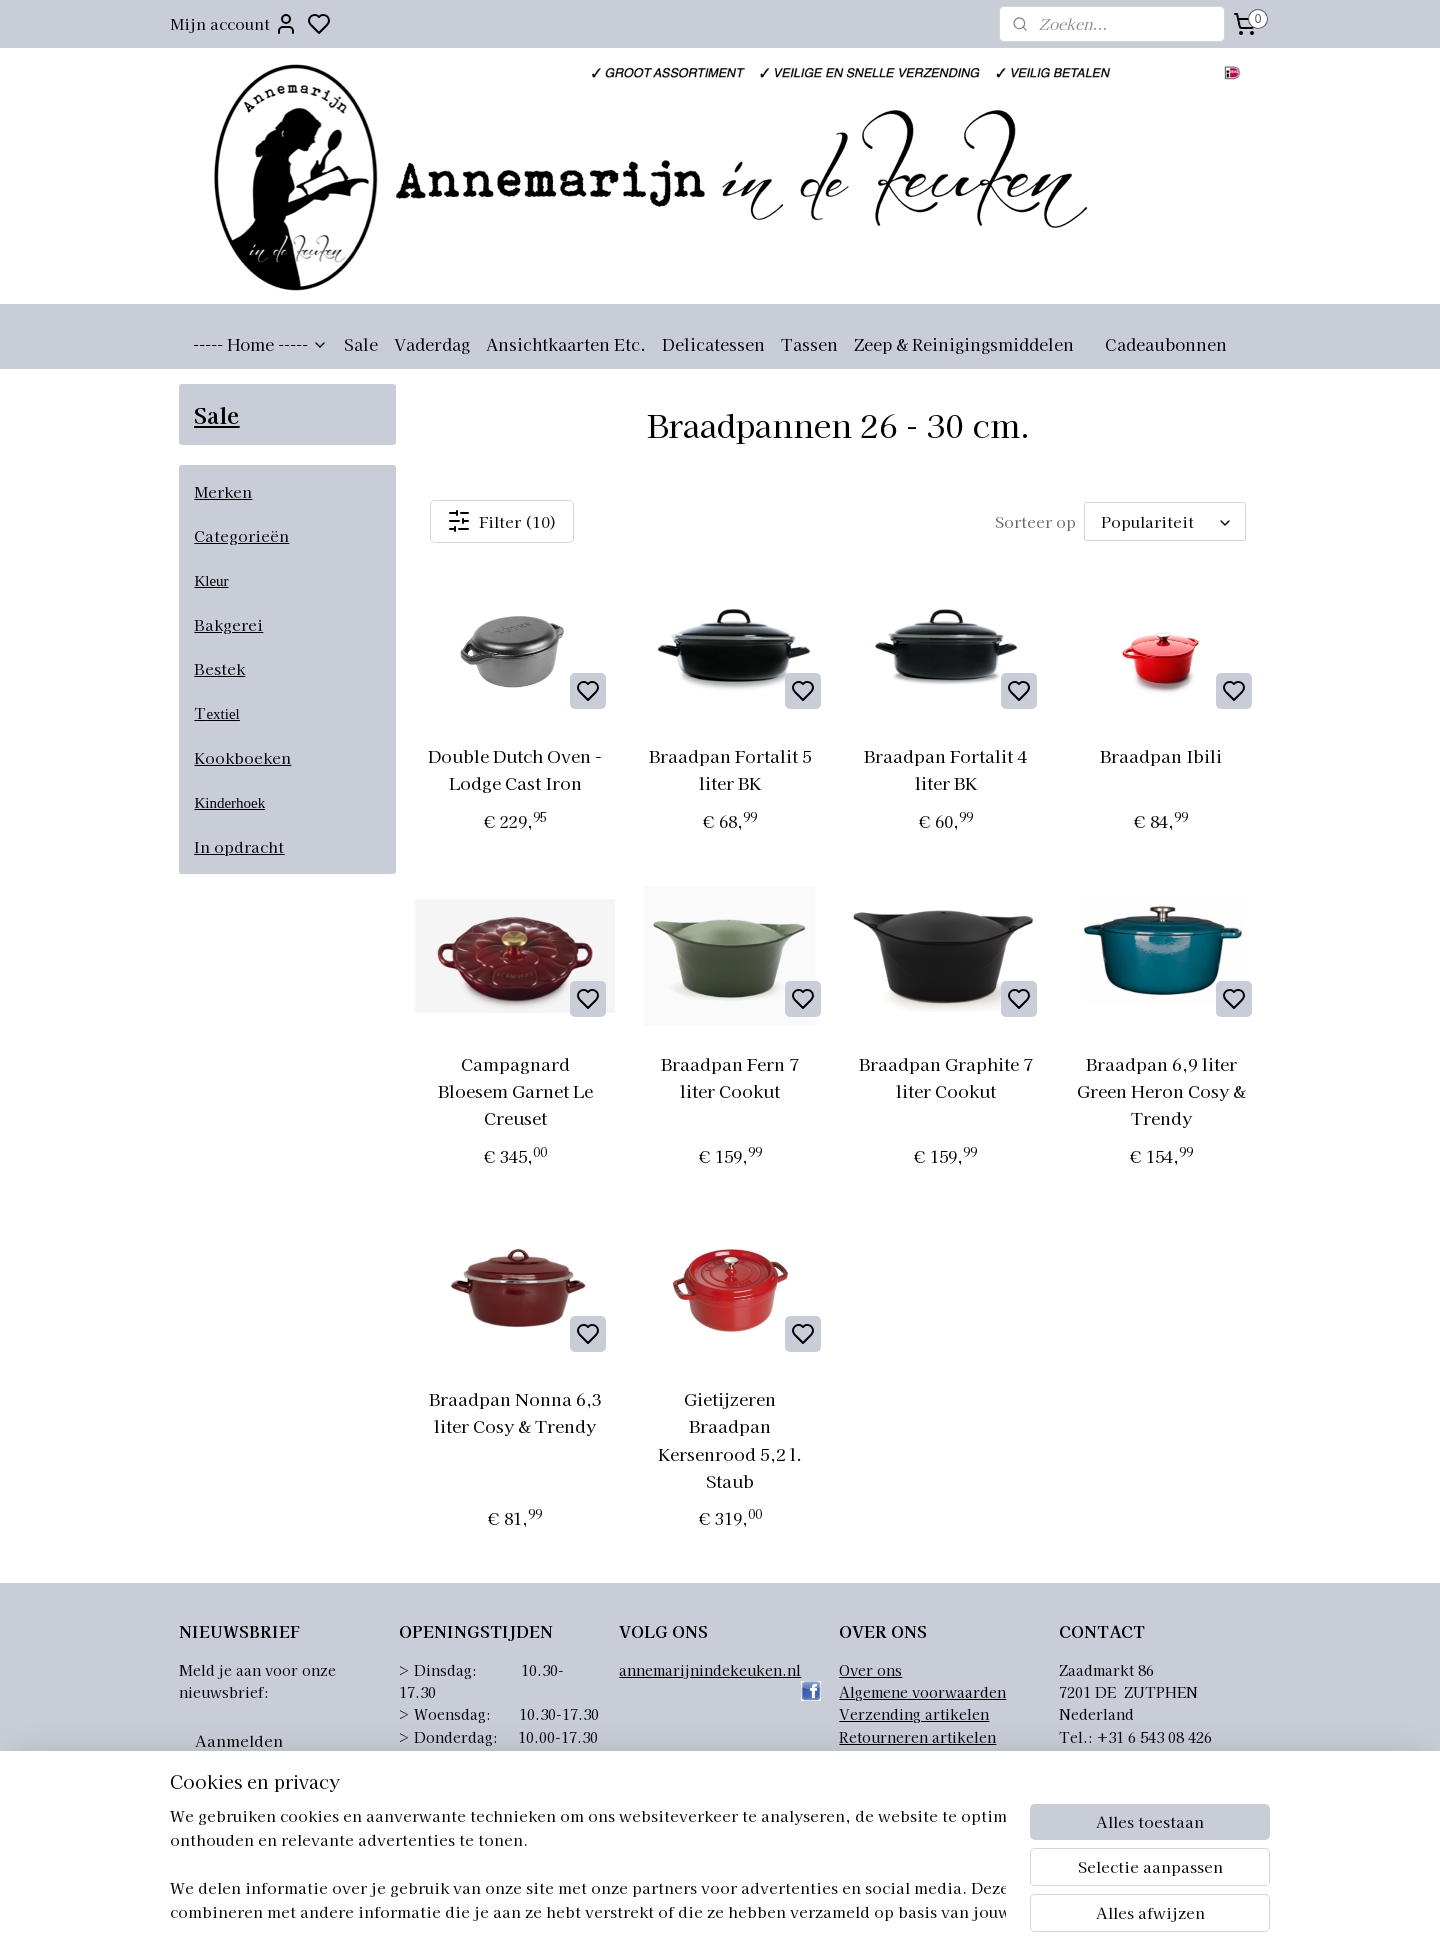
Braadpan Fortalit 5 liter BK (730, 769)
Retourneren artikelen (917, 1737)
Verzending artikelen (914, 1714)
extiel (222, 714)
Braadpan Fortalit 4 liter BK (945, 769)
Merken (223, 491)
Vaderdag (432, 344)
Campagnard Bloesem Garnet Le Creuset (514, 1090)
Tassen (809, 344)
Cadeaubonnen (1166, 344)
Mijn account (234, 24)
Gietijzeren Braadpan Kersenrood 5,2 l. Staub (730, 1439)
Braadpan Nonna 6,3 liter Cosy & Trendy (514, 1412)
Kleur (211, 581)
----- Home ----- (260, 344)
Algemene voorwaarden (922, 1692)
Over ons (870, 1670)
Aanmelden (239, 1740)
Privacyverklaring (902, 1759)
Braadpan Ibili (1161, 755)
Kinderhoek (229, 803)
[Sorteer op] (1165, 521)
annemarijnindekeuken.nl (710, 1670)
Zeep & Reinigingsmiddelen (964, 344)
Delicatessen (713, 344)
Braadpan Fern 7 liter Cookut (730, 1077)
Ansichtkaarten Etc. (566, 344)
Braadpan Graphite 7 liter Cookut (946, 1077)
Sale (361, 344)
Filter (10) (502, 521)
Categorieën (241, 535)
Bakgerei (228, 624)
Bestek (219, 668)
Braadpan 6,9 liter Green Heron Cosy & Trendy (1160, 1090)
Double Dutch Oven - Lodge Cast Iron (515, 769)
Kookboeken (242, 757)
